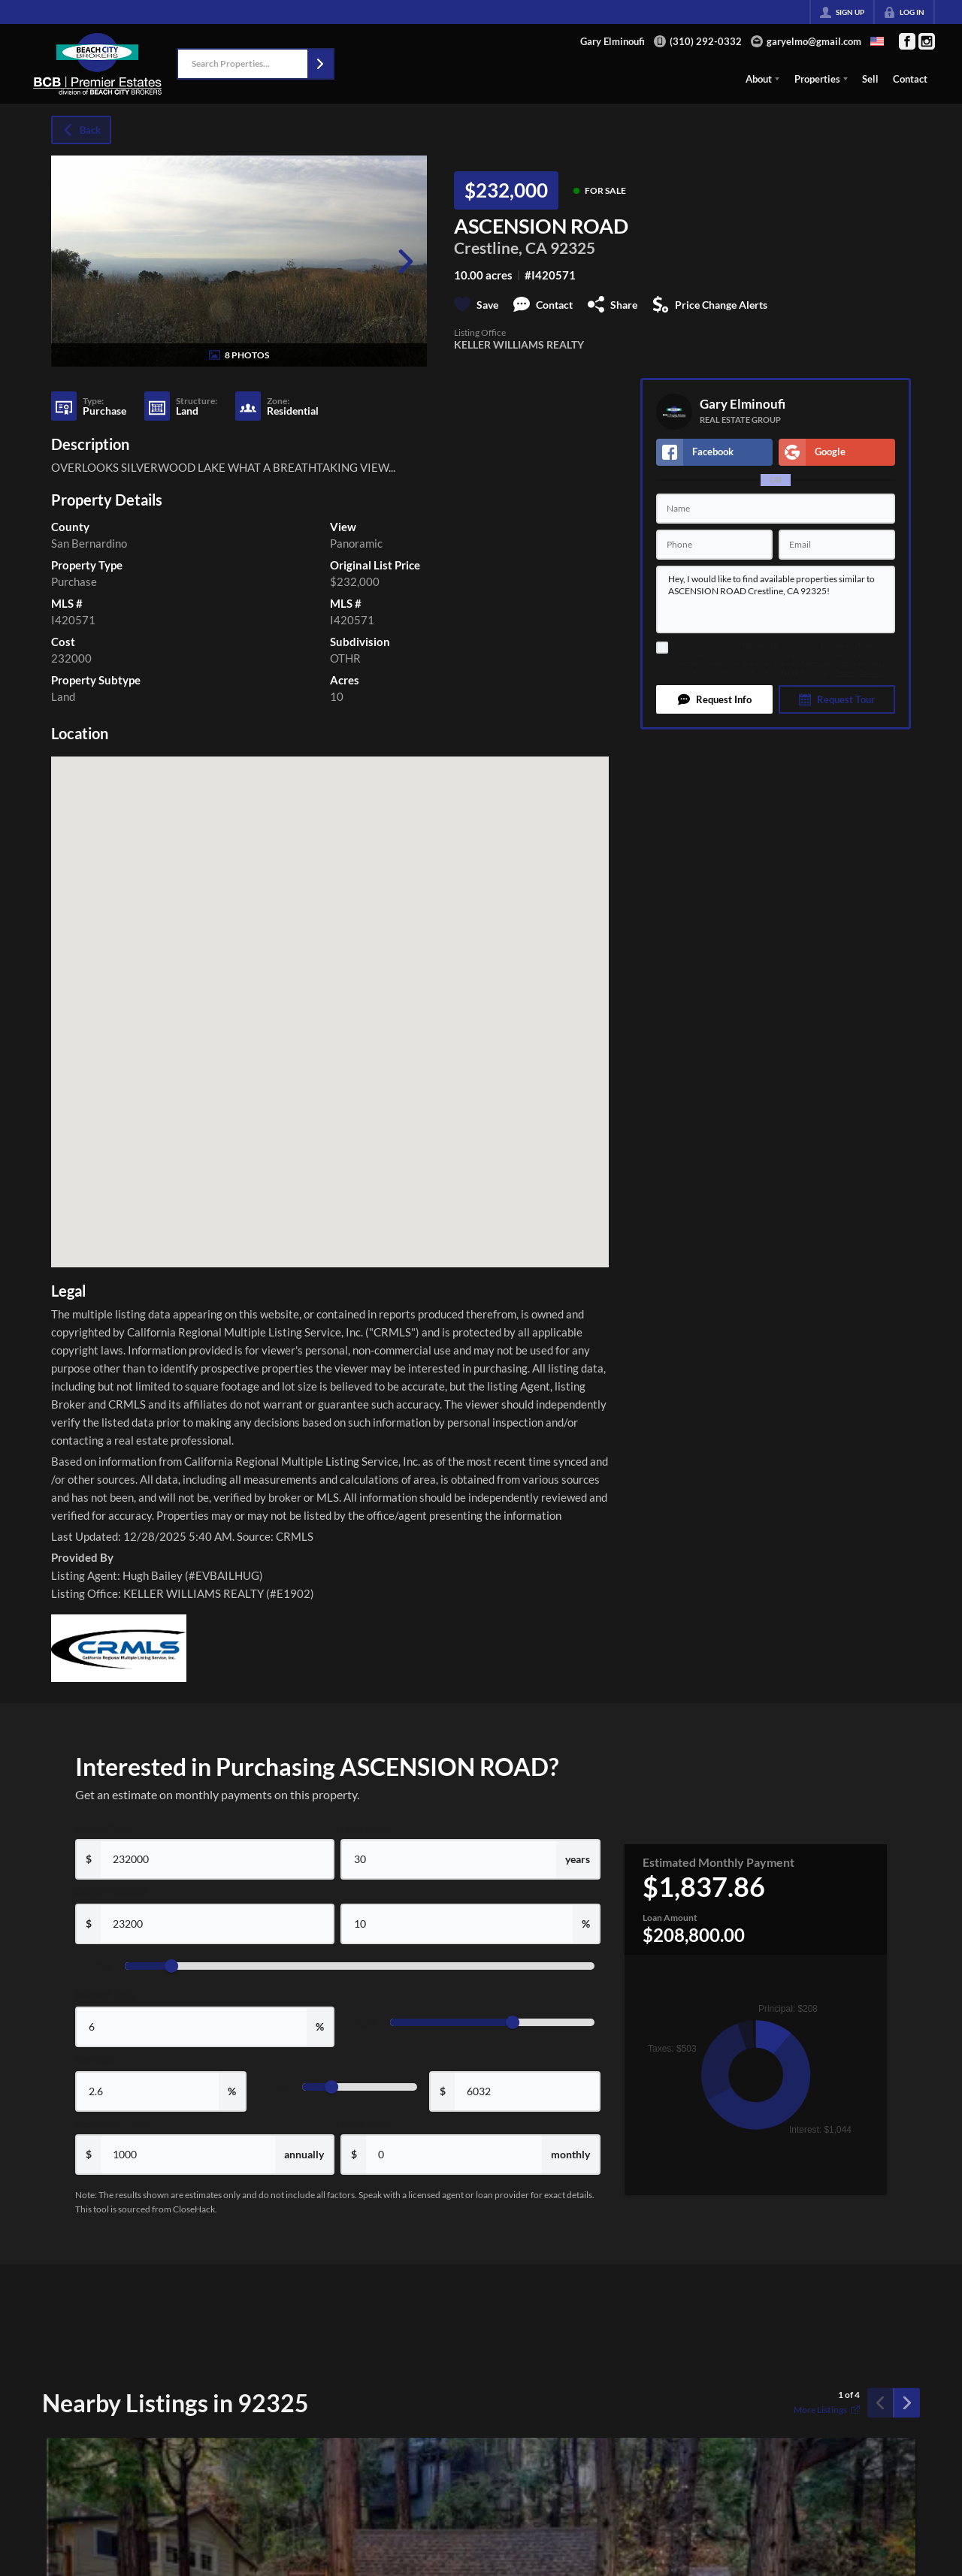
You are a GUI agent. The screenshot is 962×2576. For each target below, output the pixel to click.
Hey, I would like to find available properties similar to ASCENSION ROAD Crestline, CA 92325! (775, 599)
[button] (320, 64)
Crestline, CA (500, 248)
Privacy (872, 673)
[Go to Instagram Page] (926, 41)
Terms (845, 673)
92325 (572, 248)
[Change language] (877, 41)
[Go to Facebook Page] (907, 41)
